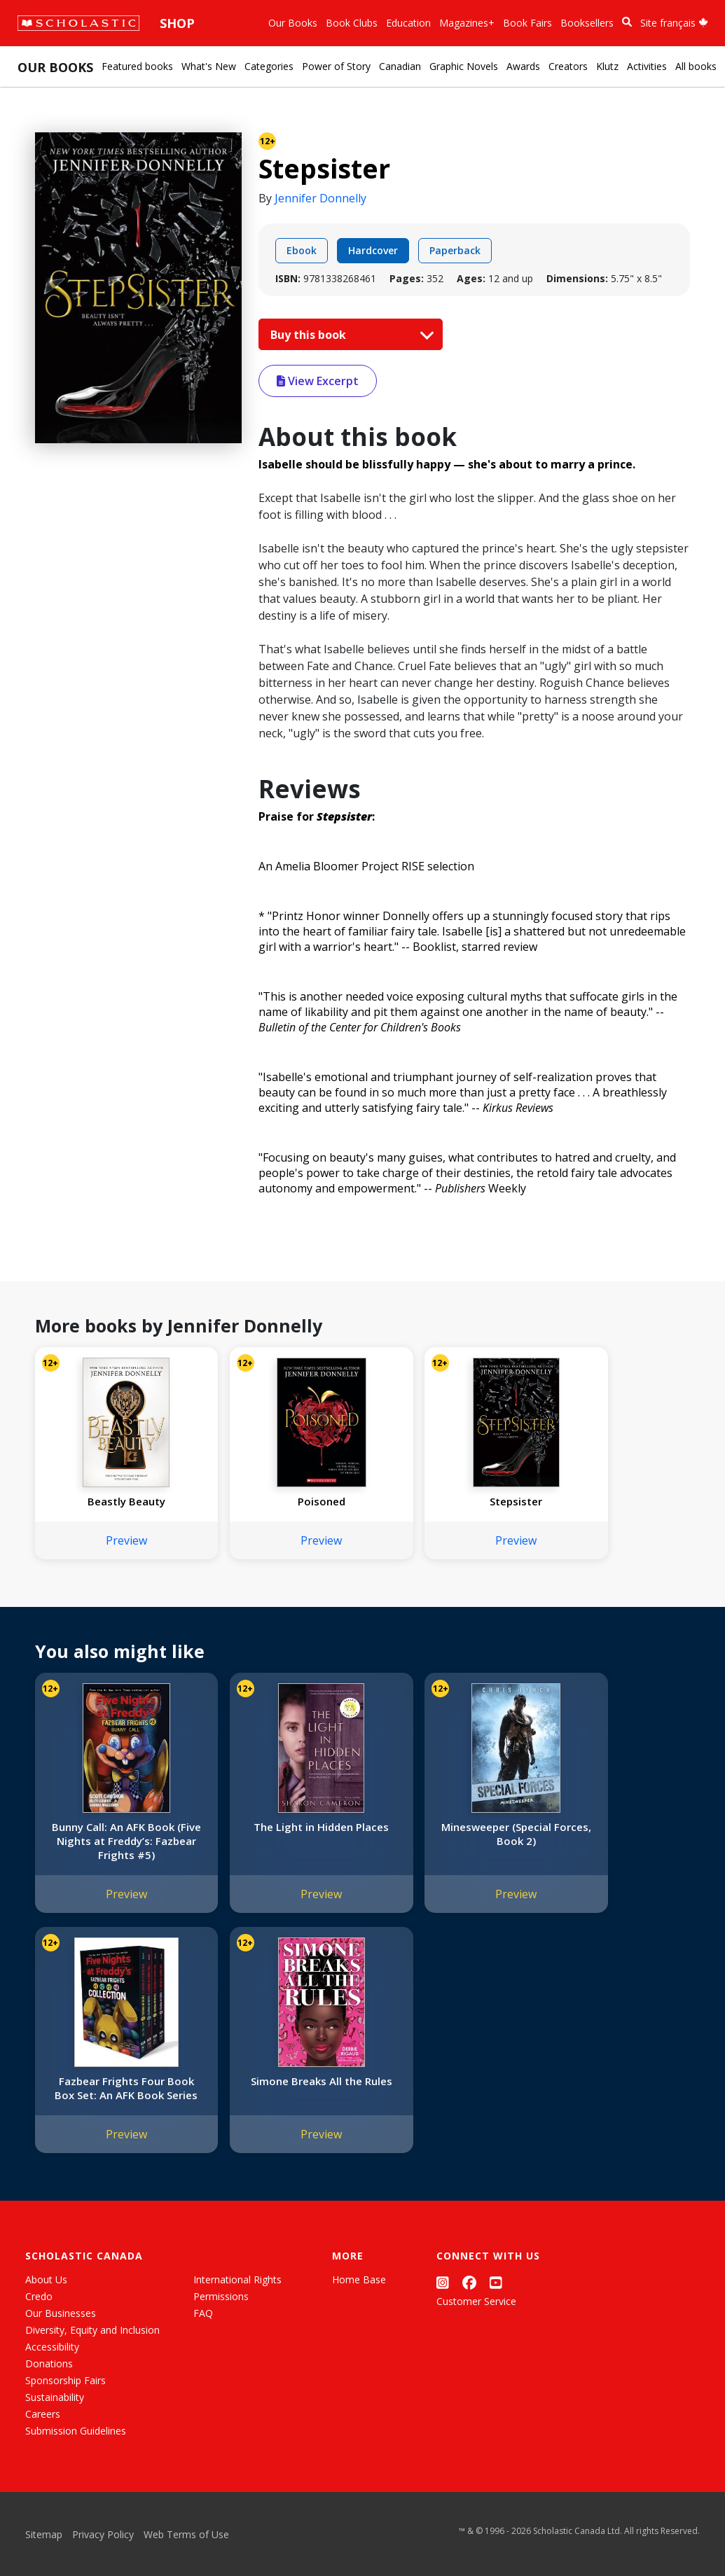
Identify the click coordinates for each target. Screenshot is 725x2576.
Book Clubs (352, 22)
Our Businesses (60, 2313)
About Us (46, 2279)
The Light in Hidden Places (277, 1834)
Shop (177, 23)
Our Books (292, 22)
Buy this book (348, 334)
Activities (647, 66)
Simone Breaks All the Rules (111, 2088)
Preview (111, 1540)
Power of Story (336, 66)
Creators (568, 66)
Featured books (137, 66)
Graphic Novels (463, 66)
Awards (523, 66)
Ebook (301, 250)
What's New (208, 66)
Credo (39, 2296)
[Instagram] (442, 2282)
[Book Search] (627, 22)
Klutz (607, 66)
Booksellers (587, 22)
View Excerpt (318, 381)
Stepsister (443, 1501)
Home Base (359, 2279)
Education (408, 22)
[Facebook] (469, 2282)
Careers (42, 2414)
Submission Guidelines (75, 2430)
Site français (674, 22)
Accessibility (52, 2346)
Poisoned (277, 1501)
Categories (269, 66)
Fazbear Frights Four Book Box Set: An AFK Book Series (608, 1841)
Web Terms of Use (186, 2534)
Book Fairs (527, 22)
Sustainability (54, 2397)
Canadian (400, 66)
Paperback (455, 250)
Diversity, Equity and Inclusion (92, 2330)
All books (696, 66)
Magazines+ (467, 22)
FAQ (203, 2313)
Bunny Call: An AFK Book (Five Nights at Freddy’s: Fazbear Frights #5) (111, 1841)
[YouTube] (496, 2282)
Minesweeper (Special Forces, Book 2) (443, 1834)
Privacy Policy (103, 2534)
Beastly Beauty (112, 1501)
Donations (49, 2363)
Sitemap (43, 2534)
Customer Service (476, 2301)
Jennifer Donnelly (320, 198)
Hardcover (373, 250)
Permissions (221, 2296)
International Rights (237, 2279)
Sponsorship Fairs (65, 2380)
